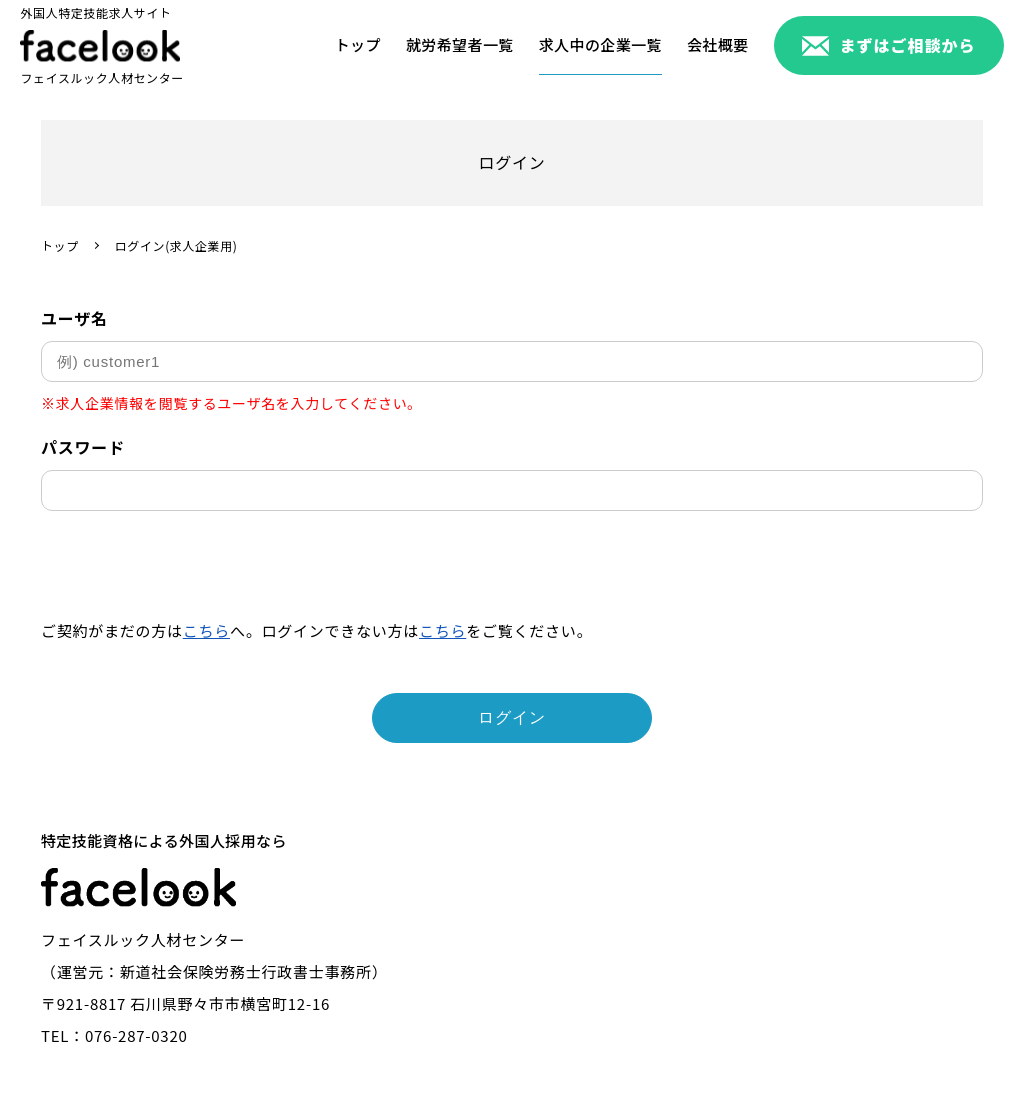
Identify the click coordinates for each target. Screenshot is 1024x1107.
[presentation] (193, 570)
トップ (358, 44)
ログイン (511, 717)
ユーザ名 (74, 318)
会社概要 (718, 44)
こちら (206, 630)
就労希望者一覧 (460, 44)
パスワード (83, 447)
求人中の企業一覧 (600, 44)
